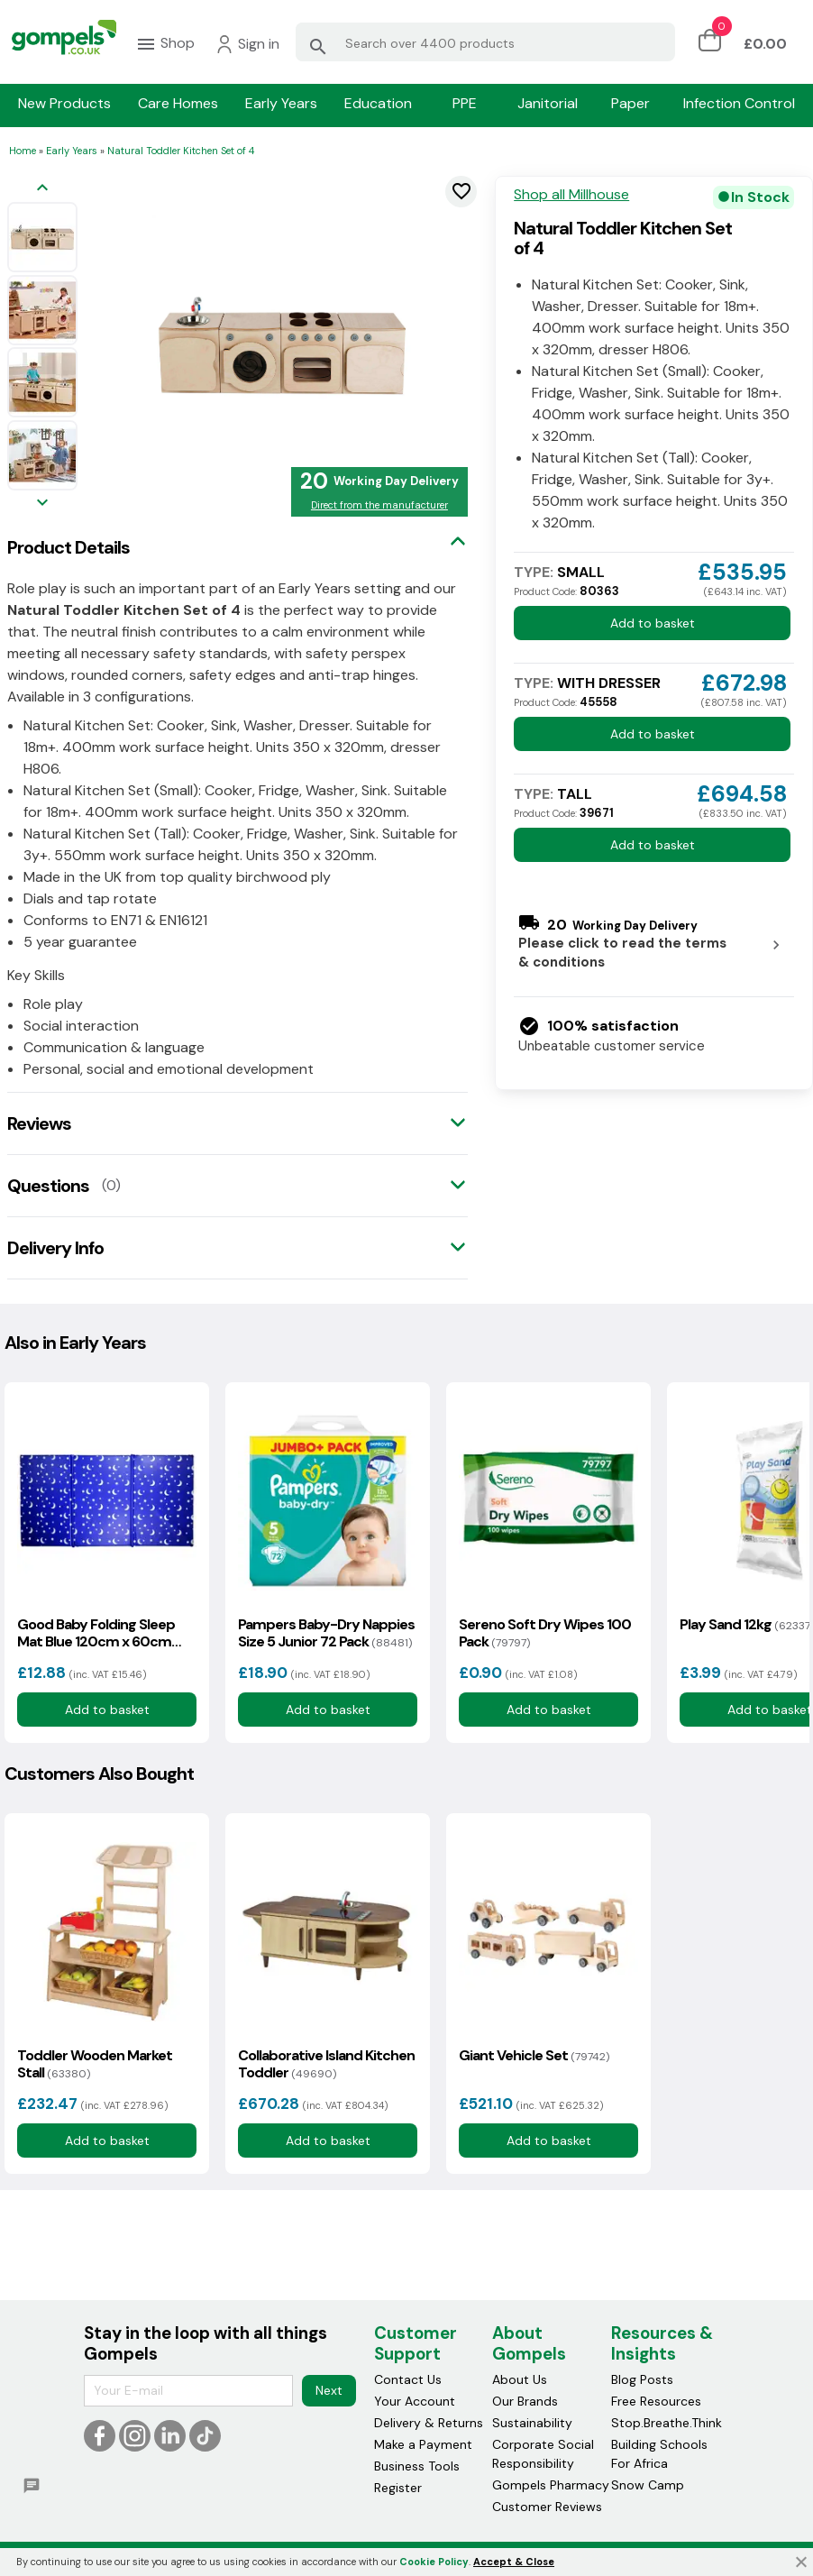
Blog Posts (642, 2379)
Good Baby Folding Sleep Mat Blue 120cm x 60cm (96, 1633)
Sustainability (532, 2423)
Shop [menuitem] (165, 44)
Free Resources (656, 2401)
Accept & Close (513, 2561)
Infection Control (739, 104)
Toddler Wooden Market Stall (94, 2064)
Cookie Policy (434, 2561)
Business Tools (417, 2466)
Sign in (247, 43)
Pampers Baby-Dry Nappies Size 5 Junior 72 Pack (326, 1633)
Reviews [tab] (39, 1123)
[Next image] (42, 503)
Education (378, 104)
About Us (519, 2379)
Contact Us (408, 2379)
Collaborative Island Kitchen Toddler (326, 2064)
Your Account (414, 2401)
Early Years (281, 104)
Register (398, 2488)
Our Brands (525, 2401)
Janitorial (547, 104)
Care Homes (178, 104)
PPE (464, 104)
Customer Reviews (547, 2506)
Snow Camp (647, 2485)
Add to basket (652, 623)
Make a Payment (423, 2444)
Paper (630, 104)
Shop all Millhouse (571, 195)
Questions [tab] (48, 1185)
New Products (64, 104)
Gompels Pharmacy (550, 2485)
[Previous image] (42, 189)
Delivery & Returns (428, 2423)
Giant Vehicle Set (534, 2055)
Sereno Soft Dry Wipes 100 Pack (545, 1633)
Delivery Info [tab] (55, 1248)
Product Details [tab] (68, 547)
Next (329, 2390)
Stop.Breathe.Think (666, 2423)
